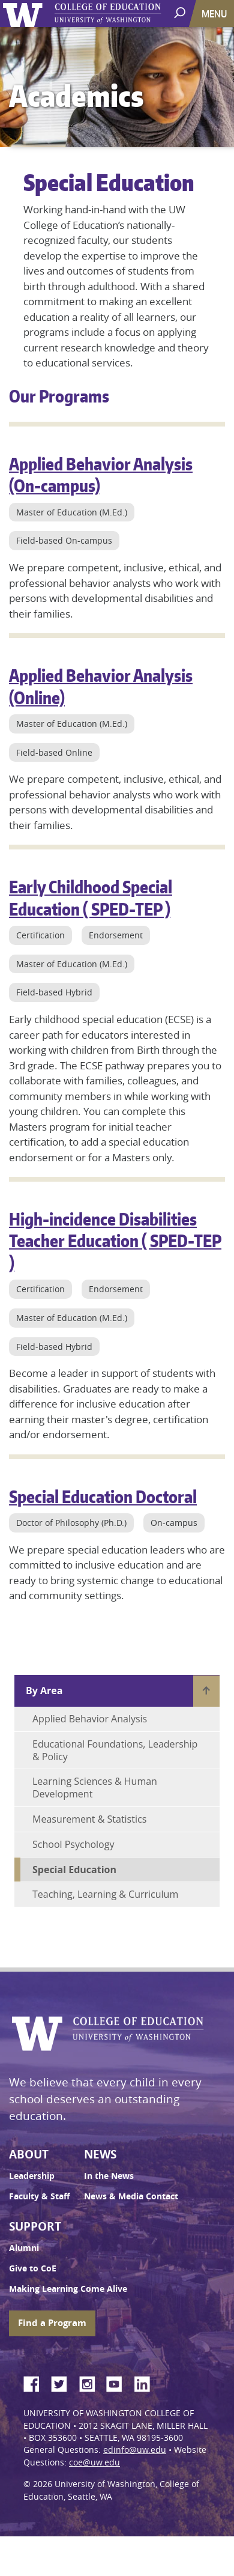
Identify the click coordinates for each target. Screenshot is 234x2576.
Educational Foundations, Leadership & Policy (114, 1750)
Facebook (36, 2382)
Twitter (63, 2382)
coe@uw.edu (94, 2462)
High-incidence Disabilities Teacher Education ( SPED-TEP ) (115, 1241)
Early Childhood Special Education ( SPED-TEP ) (90, 897)
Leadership (32, 2176)
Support (35, 2226)
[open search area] (180, 13)
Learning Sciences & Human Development (94, 1787)
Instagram (91, 2382)
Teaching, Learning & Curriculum (105, 1894)
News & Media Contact (131, 2196)
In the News (109, 2176)
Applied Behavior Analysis (89, 1718)
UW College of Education (129, 13)
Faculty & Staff (39, 2196)
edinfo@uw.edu (134, 2449)
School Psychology (73, 1844)
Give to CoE (32, 2268)
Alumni (24, 2248)
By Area (44, 1690)
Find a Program (52, 2322)
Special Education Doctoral (103, 1496)
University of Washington (25, 13)
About (29, 2154)
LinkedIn (146, 2382)
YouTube (118, 2382)
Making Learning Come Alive (68, 2289)
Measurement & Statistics (89, 1819)
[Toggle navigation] (215, 13)
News (100, 2154)
